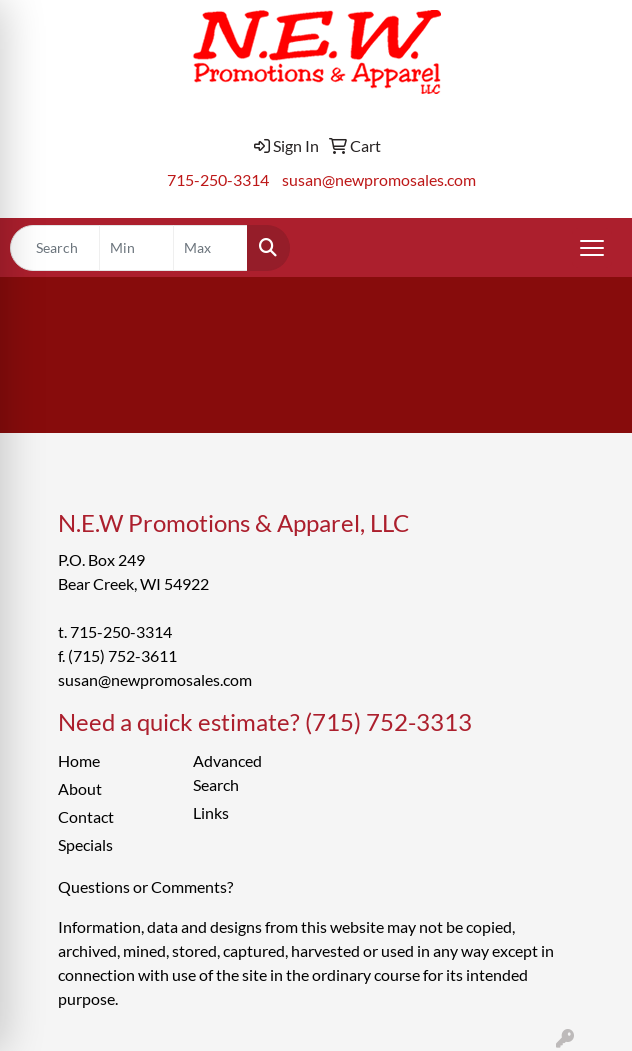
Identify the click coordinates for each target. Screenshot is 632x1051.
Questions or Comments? (145, 886)
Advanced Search (227, 772)
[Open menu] (592, 248)
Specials (85, 844)
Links (211, 812)
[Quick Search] (55, 248)
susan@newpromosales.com (379, 179)
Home (79, 760)
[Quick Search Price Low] (136, 248)
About (80, 788)
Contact (86, 816)
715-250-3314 (218, 179)
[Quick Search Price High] (210, 248)
